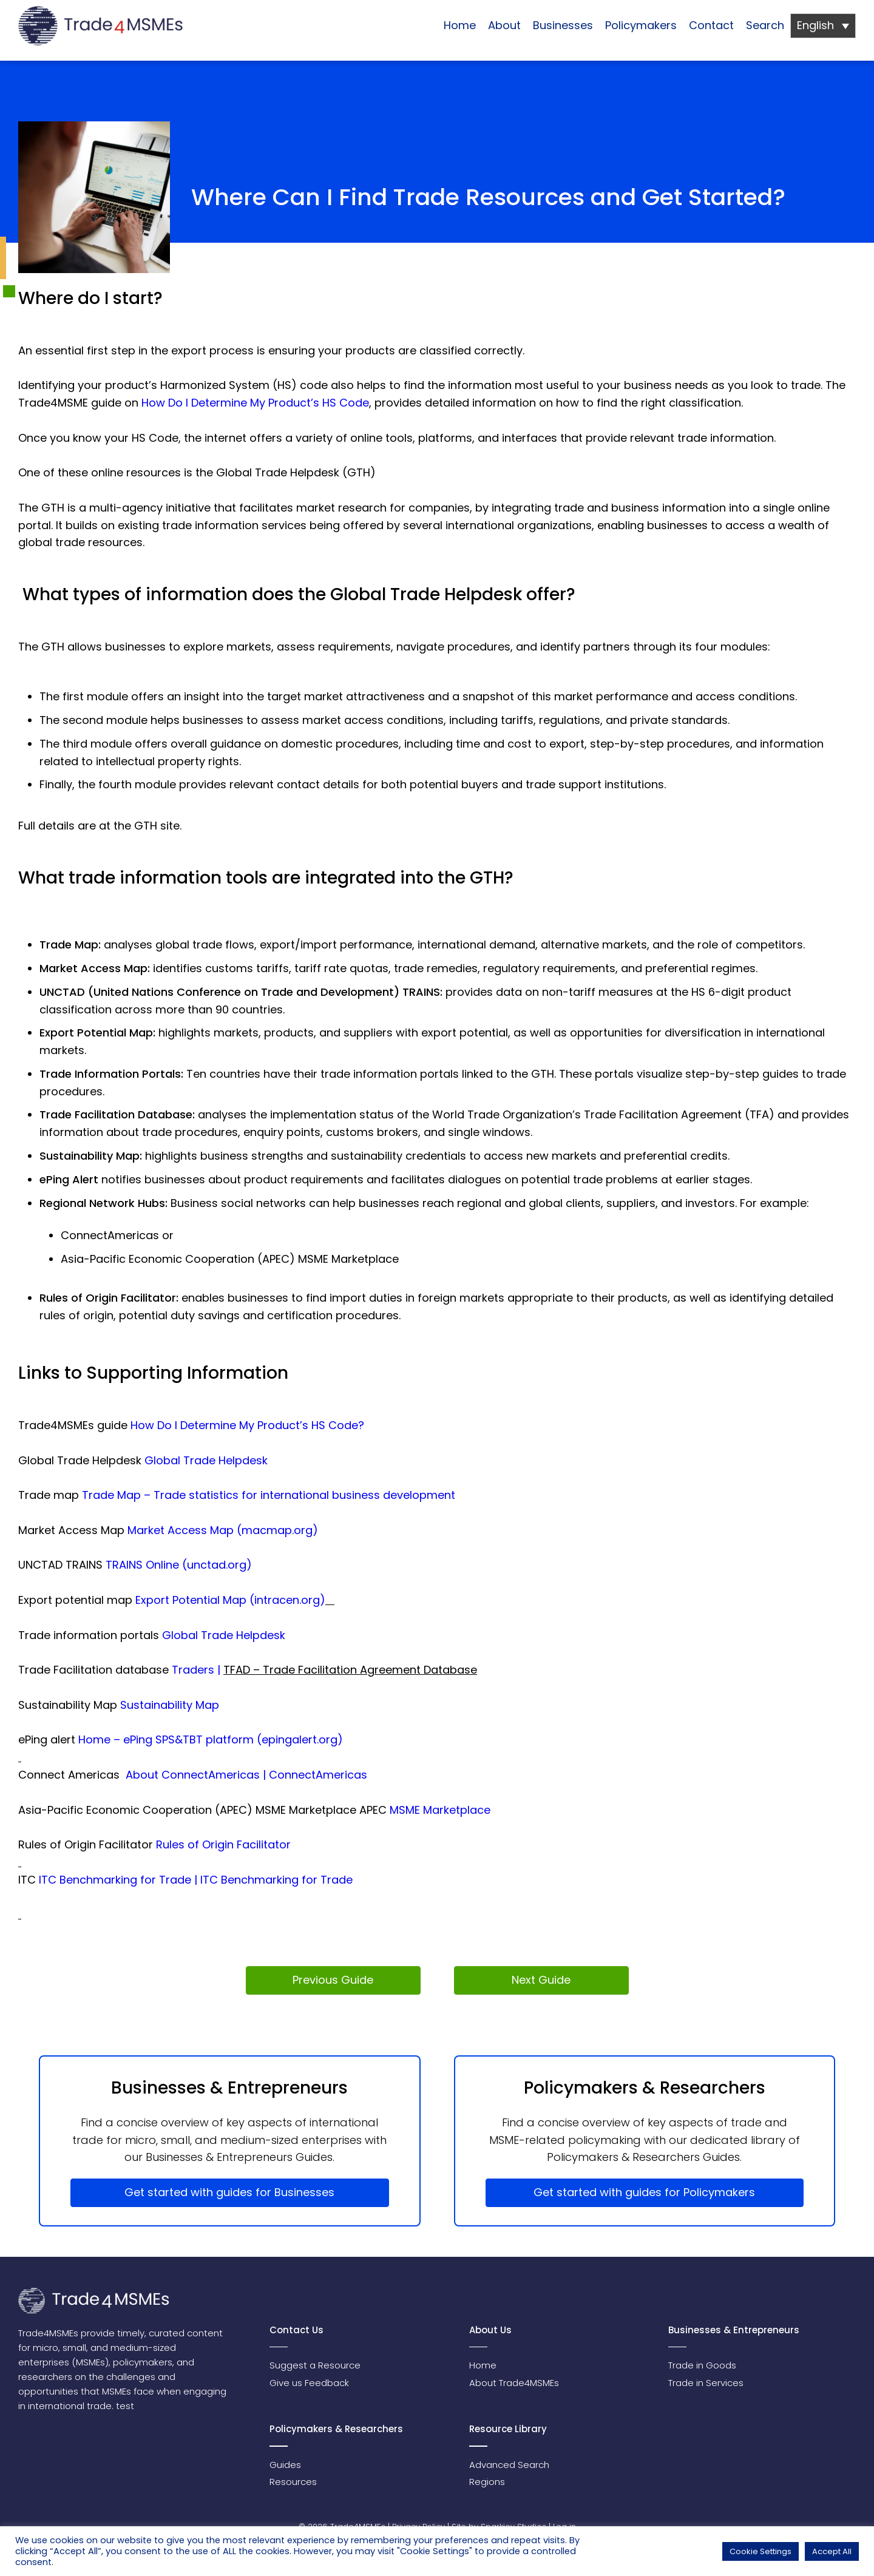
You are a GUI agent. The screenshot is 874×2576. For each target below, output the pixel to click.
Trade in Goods (702, 2365)
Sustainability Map (169, 1704)
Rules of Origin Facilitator (223, 1844)
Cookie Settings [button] (760, 2551)
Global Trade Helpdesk (206, 1460)
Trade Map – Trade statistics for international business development (268, 1495)
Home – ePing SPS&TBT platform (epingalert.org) (210, 1739)
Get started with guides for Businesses (229, 2192)
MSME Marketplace (438, 1809)
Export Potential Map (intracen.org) (230, 1599)
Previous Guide (333, 1979)
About (504, 25)
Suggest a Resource (315, 2365)
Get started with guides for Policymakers (644, 2192)
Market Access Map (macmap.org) (222, 1530)
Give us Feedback (309, 2382)
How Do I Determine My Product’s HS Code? (247, 1425)
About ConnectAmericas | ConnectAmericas (246, 1774)
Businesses (563, 25)
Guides (285, 2464)
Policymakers (641, 25)
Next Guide (541, 1979)
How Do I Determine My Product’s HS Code (255, 402)
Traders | (197, 1669)
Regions (487, 2481)
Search (765, 25)
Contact (711, 25)
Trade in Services (706, 2382)
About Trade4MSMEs (514, 2382)
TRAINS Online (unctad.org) (179, 1564)
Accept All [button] (832, 2551)
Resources (293, 2481)
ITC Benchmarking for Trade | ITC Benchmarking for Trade (196, 1879)
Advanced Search (509, 2464)
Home (460, 25)
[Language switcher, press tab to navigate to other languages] (823, 25)
